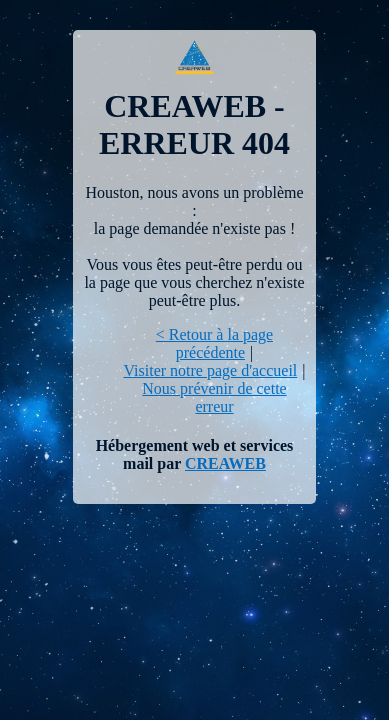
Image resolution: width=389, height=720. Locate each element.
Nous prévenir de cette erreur (214, 397)
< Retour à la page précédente (214, 343)
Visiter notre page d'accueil (210, 370)
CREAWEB (225, 463)
